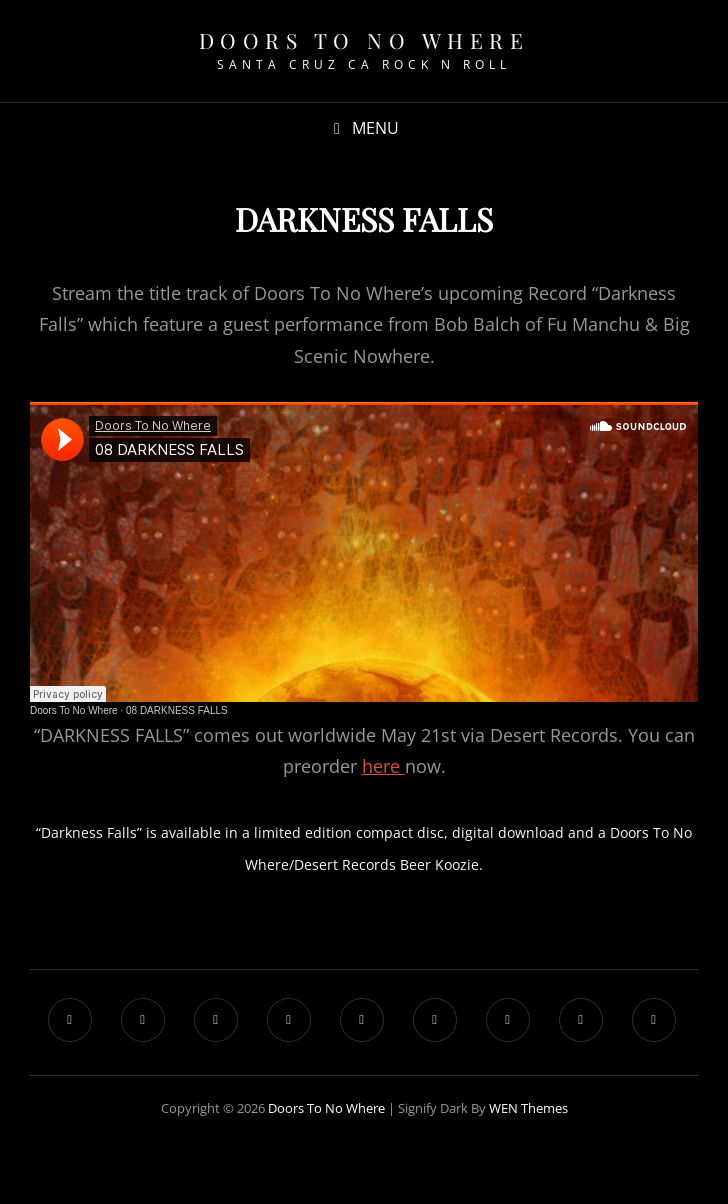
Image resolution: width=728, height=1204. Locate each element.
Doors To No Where (364, 40)
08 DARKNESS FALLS (177, 710)
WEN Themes (528, 1108)
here (383, 766)
